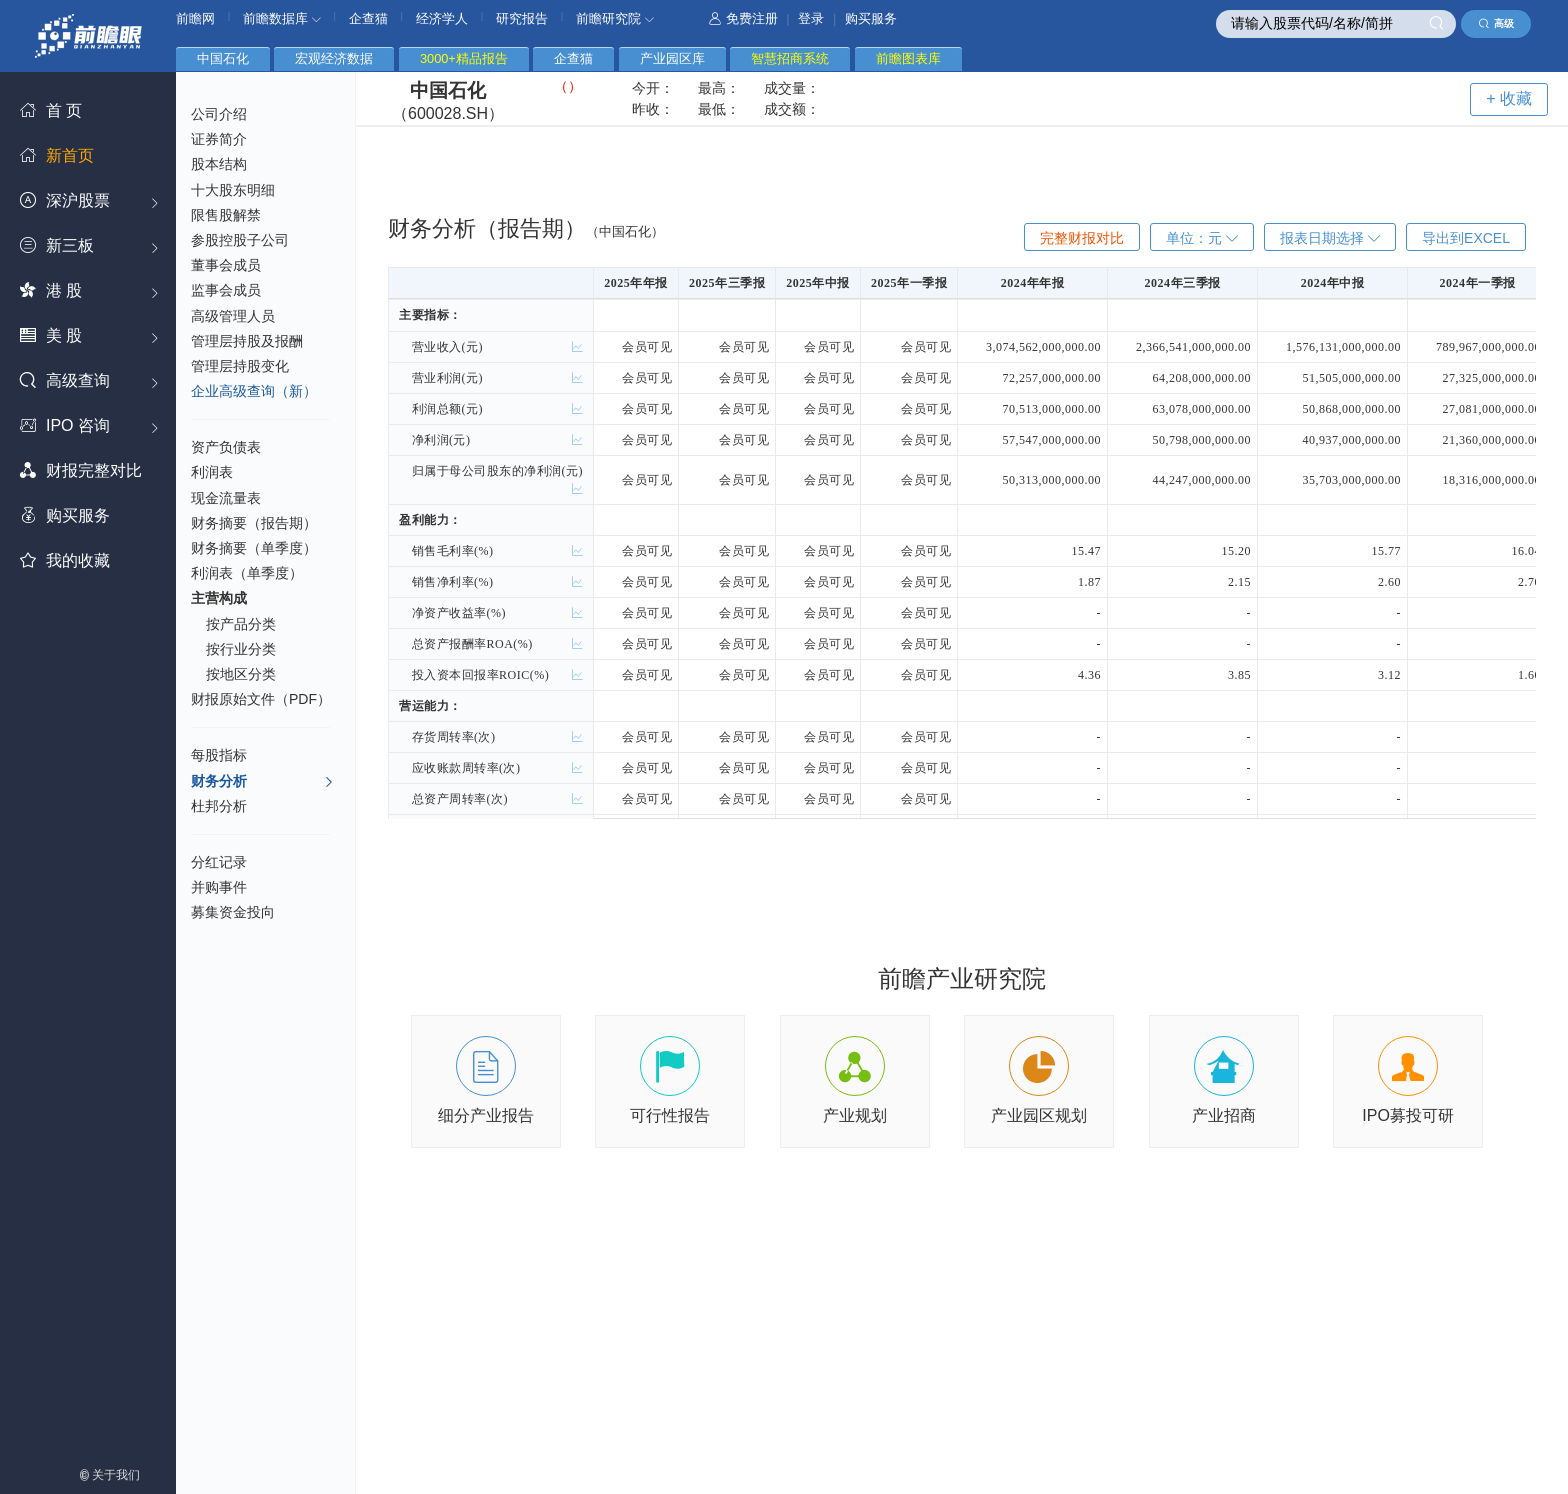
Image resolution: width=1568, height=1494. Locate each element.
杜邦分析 (219, 806)
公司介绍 (219, 114)
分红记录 (219, 862)
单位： (1202, 238)
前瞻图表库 (908, 58)
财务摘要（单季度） (254, 548)
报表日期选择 (1330, 238)
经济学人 (442, 18)
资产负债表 (226, 447)
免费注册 (743, 18)
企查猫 (368, 18)
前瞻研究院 (615, 18)
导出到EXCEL (1466, 238)
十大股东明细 (233, 190)
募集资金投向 (233, 912)
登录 (811, 18)
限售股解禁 (226, 215)
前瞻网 (195, 18)
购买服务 (871, 18)
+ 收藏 (1509, 98)
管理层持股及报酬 (247, 341)
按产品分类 (241, 624)
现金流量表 (226, 498)
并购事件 (219, 887)
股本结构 (219, 164)
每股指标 (219, 755)
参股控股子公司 (240, 240)
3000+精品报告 (464, 58)
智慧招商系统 (790, 58)
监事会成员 (226, 290)
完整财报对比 (1082, 238)
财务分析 (262, 782)
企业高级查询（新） (254, 391)
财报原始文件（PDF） (261, 699)
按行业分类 (241, 649)
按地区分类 (241, 674)
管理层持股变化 (240, 366)
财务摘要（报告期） (254, 523)
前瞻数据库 (282, 18)
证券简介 (219, 139)
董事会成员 (226, 265)
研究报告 (522, 18)
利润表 (212, 472)
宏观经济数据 (334, 58)
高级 (1496, 23)
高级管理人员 (233, 316)
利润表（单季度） (247, 573)
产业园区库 (672, 58)
